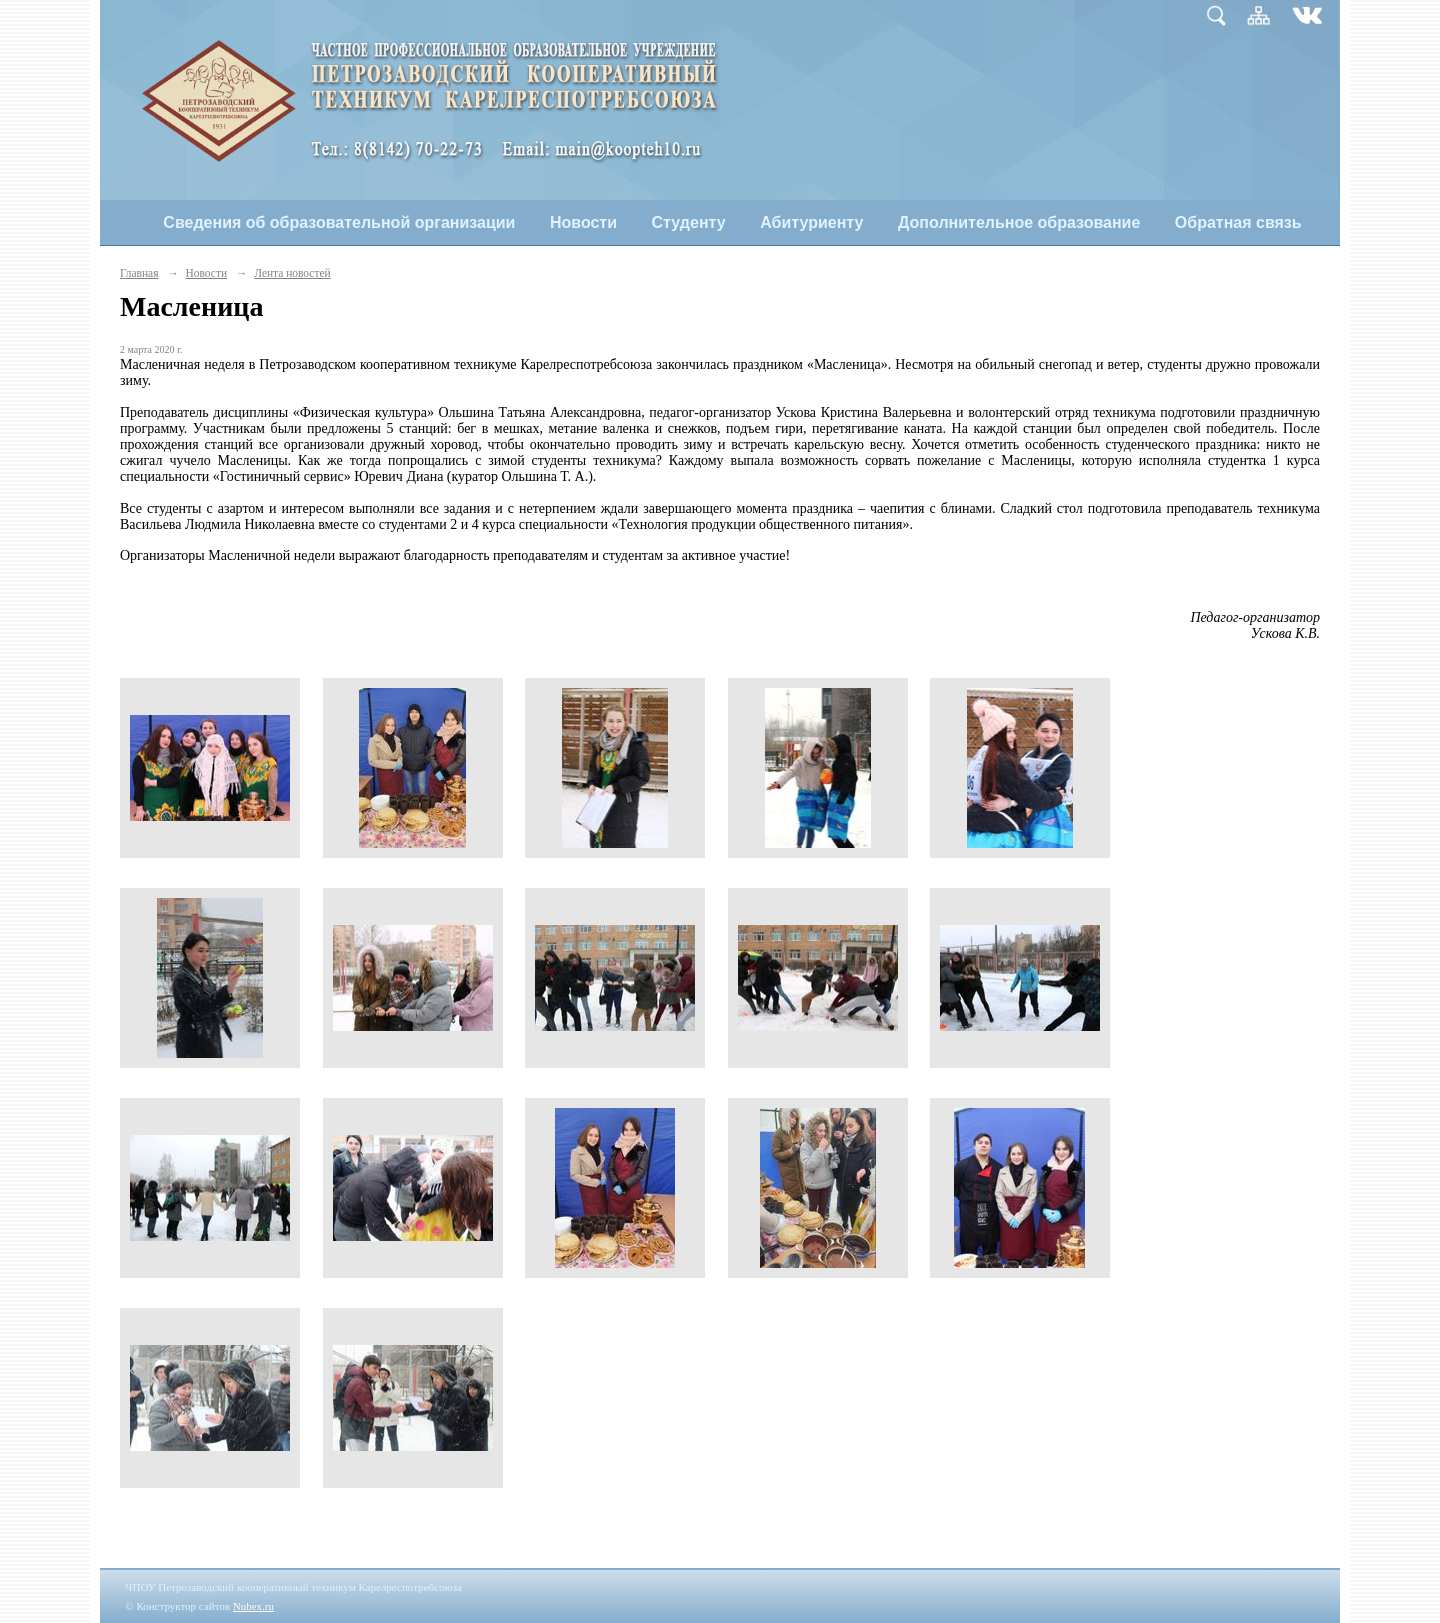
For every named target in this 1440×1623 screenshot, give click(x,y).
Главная (139, 273)
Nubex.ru (253, 1606)
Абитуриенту (811, 222)
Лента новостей (292, 273)
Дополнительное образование (1019, 222)
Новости (583, 222)
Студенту (689, 222)
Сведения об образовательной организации (339, 222)
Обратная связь (1238, 222)
